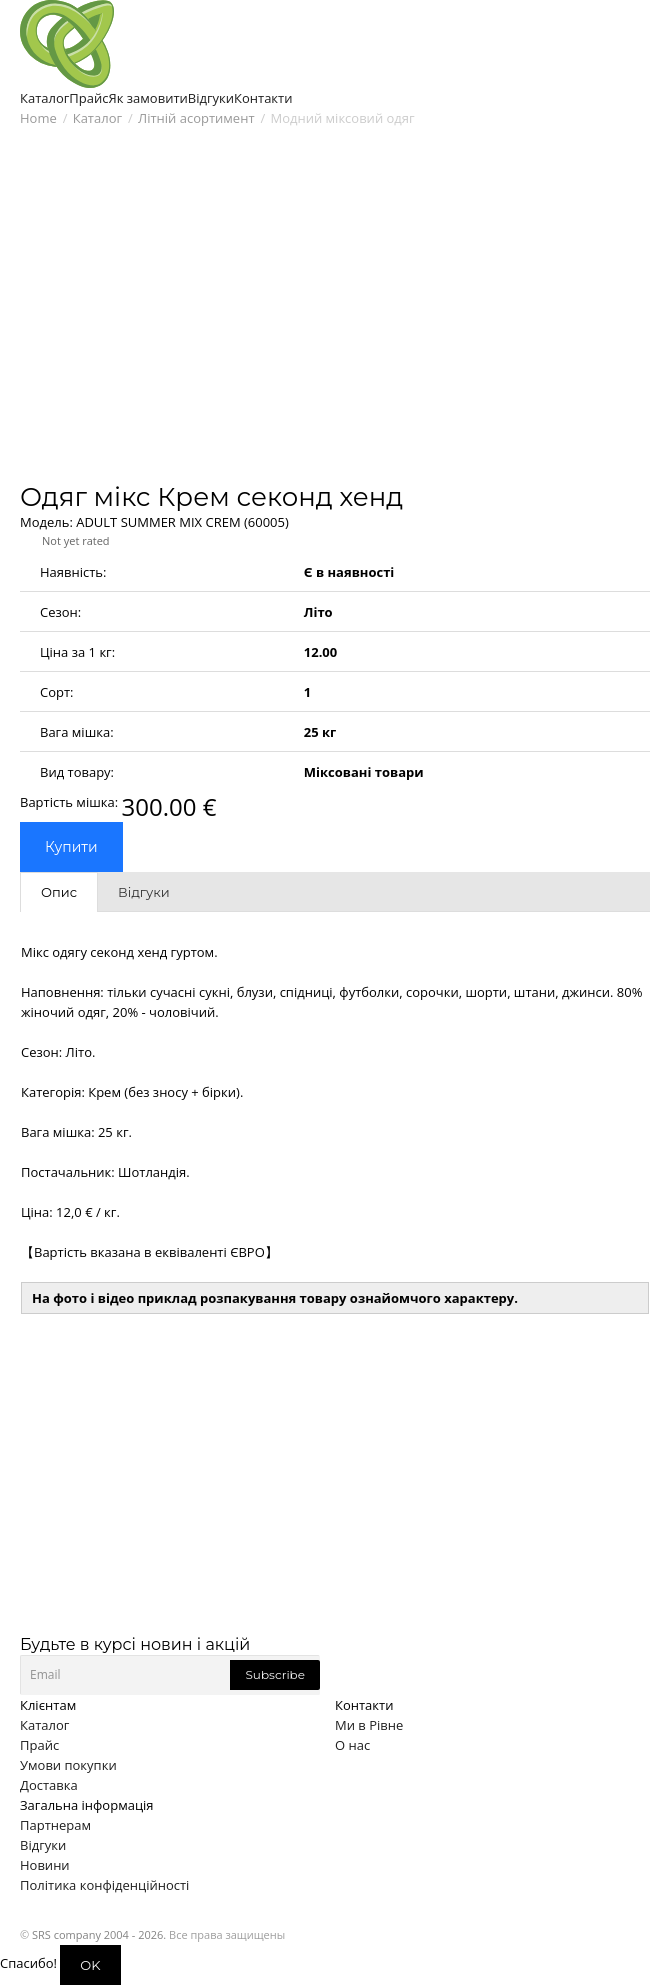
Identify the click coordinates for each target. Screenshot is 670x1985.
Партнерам (55, 1825)
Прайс (39, 1745)
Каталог (97, 118)
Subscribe (275, 1674)
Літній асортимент (196, 118)
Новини (45, 1865)
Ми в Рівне (369, 1725)
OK (90, 1965)
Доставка (49, 1785)
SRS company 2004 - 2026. (99, 1934)
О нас (352, 1745)
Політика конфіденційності (104, 1885)
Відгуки (43, 1845)
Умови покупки (68, 1765)
